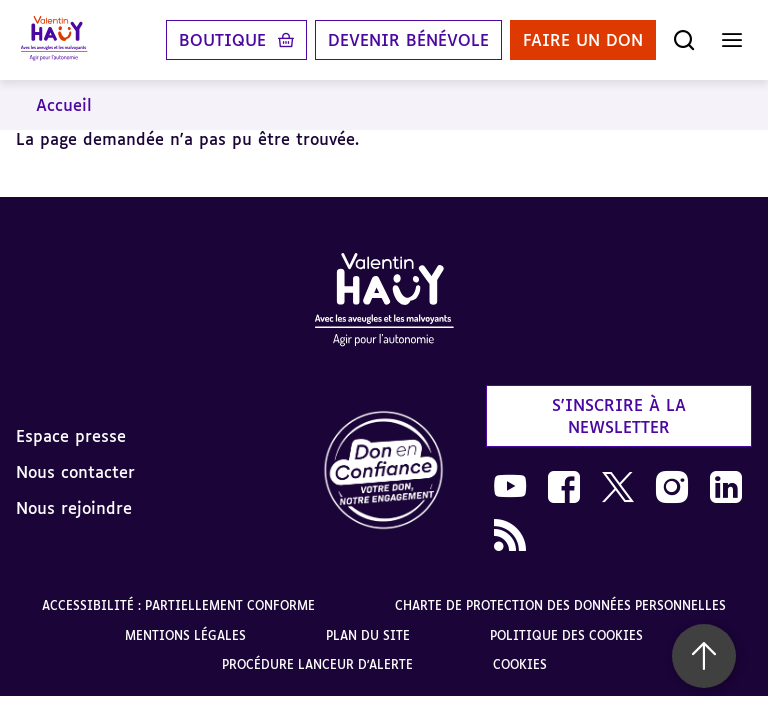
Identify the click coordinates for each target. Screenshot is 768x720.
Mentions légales (185, 635)
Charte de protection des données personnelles (560, 605)
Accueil (64, 105)
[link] (384, 471)
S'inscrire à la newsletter (619, 416)
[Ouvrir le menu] (732, 40)
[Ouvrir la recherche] (684, 40)
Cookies (520, 664)
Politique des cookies (566, 635)
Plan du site (368, 635)
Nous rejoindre (74, 508)
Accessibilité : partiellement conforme (178, 605)
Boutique (222, 40)
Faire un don (583, 40)
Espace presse (71, 436)
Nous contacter (75, 472)
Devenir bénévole (408, 40)
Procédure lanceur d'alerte (317, 664)
